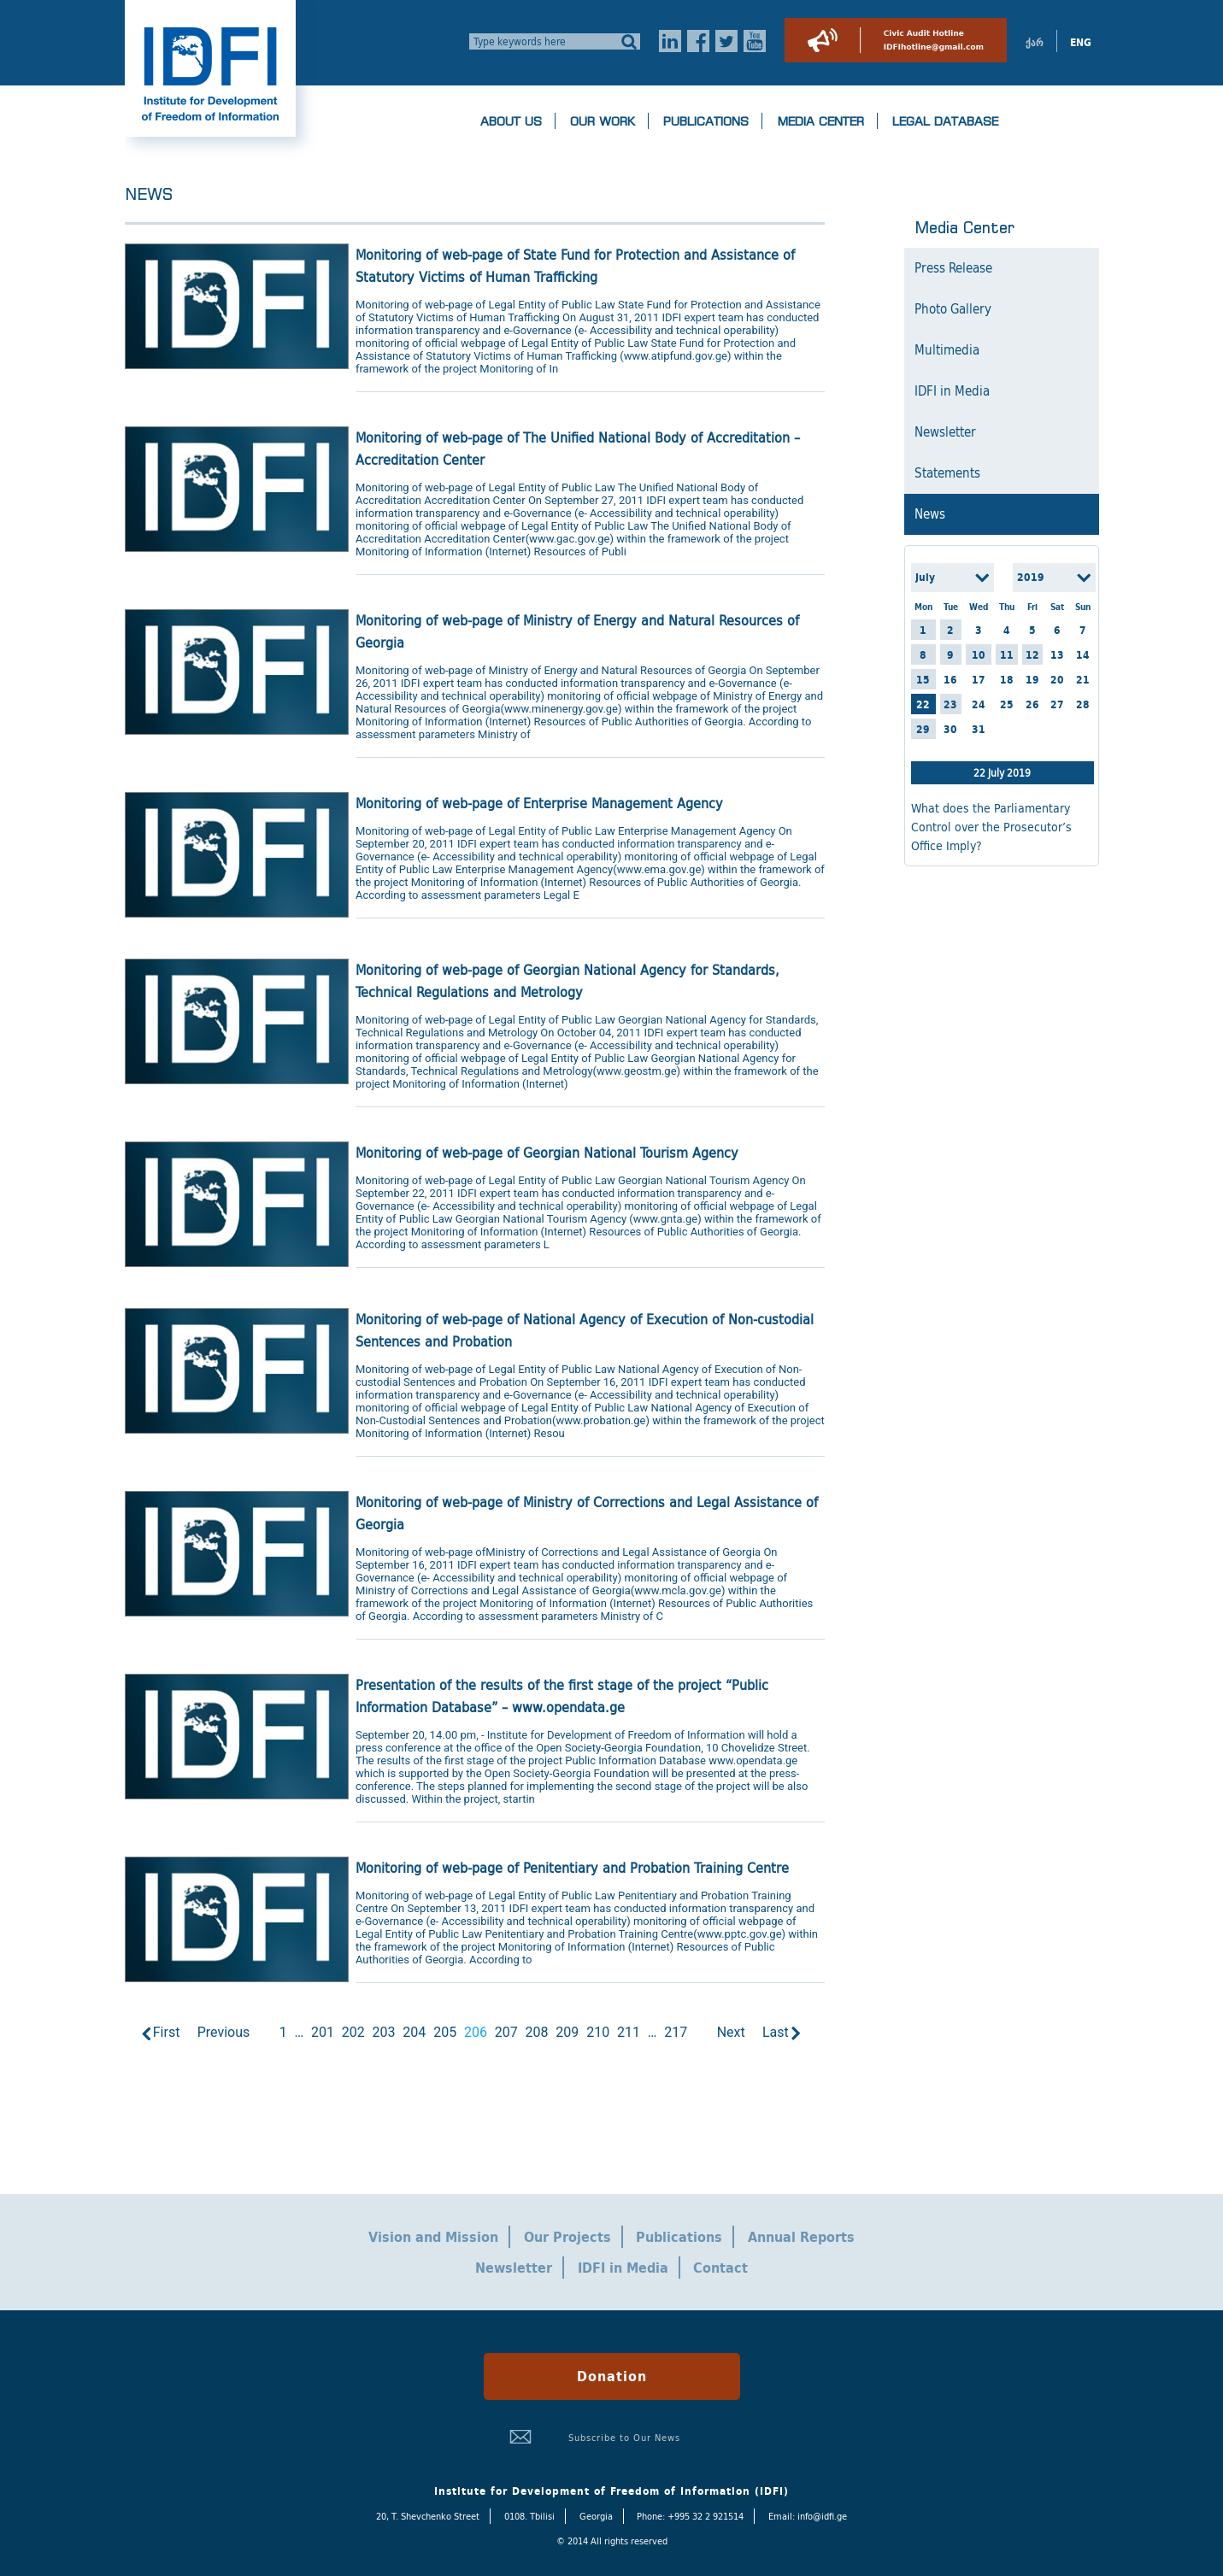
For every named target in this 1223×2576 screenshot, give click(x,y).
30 (950, 729)
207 (506, 2032)
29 (923, 729)
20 (1057, 680)
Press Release (953, 268)
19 (1032, 680)
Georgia (596, 2516)
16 (950, 680)
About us (511, 121)
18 (1007, 680)
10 (978, 655)
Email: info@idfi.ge (807, 2516)
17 (978, 680)
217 (675, 2032)
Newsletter (945, 432)
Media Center (820, 121)
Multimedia (946, 350)
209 (567, 2032)
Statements (947, 473)
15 (923, 680)
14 (1083, 655)
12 (1032, 655)
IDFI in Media (952, 391)
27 (1057, 704)
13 (1057, 655)
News (929, 514)
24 (978, 704)
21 (1083, 680)
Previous (223, 2032)
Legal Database (945, 121)
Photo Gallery (952, 309)
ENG (1080, 43)
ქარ (1035, 43)
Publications (706, 121)
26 (1032, 704)
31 (978, 729)
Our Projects (567, 2237)
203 (384, 2032)
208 (537, 2032)
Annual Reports (801, 2237)
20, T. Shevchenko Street (427, 2516)
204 (414, 2032)
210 (597, 2032)
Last (775, 2032)
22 (923, 704)
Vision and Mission (433, 2237)
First (166, 2032)
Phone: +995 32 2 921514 (690, 2516)
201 (322, 2032)
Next (731, 2032)
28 (1083, 704)
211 (628, 2032)
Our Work (602, 121)
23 (950, 704)
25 (1007, 704)
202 (353, 2032)
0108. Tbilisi (529, 2516)
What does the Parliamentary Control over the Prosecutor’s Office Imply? (991, 827)
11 (1007, 655)
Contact (720, 2267)
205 (444, 2032)
